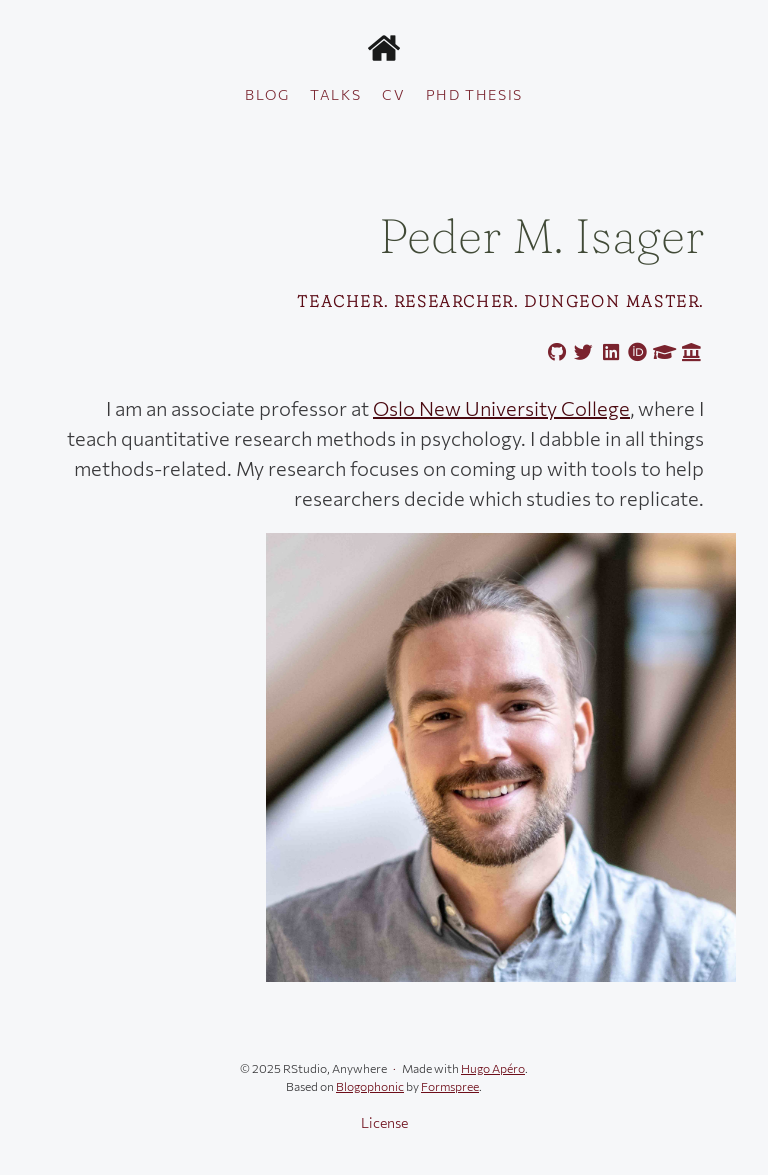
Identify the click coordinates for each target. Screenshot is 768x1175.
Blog (267, 94)
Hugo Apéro (493, 1068)
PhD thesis (474, 94)
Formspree (450, 1086)
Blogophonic (370, 1086)
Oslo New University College (501, 408)
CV (393, 94)
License (384, 1122)
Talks (335, 94)
